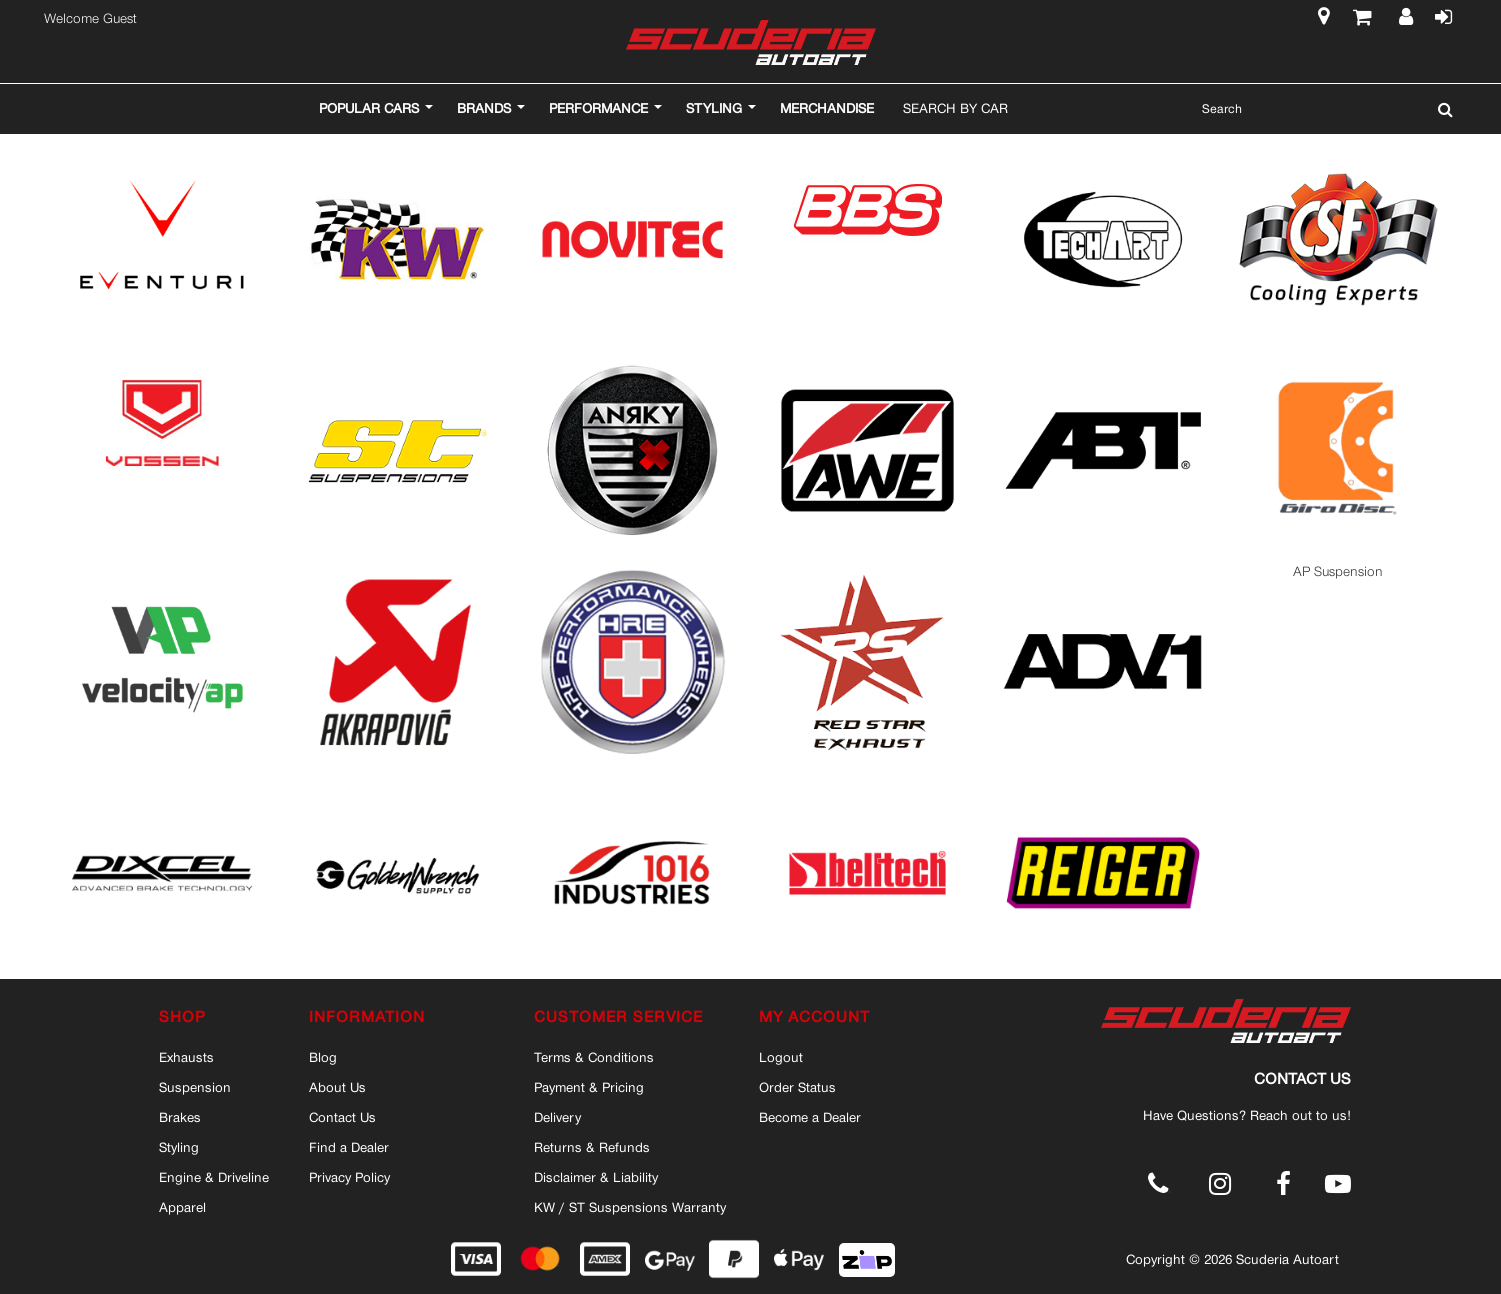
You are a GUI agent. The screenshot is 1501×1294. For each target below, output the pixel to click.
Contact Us (342, 1117)
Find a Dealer (349, 1147)
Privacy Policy (349, 1177)
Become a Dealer (810, 1117)
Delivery (557, 1117)
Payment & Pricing (589, 1087)
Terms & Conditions (594, 1057)
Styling (179, 1147)
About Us (337, 1087)
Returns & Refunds (592, 1147)
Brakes (180, 1117)
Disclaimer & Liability (596, 1177)
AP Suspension (1338, 571)
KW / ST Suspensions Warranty (630, 1207)
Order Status (797, 1087)
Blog (323, 1057)
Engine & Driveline (214, 1177)
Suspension (195, 1087)
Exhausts (186, 1057)
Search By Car (955, 108)
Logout (781, 1057)
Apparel (182, 1207)
